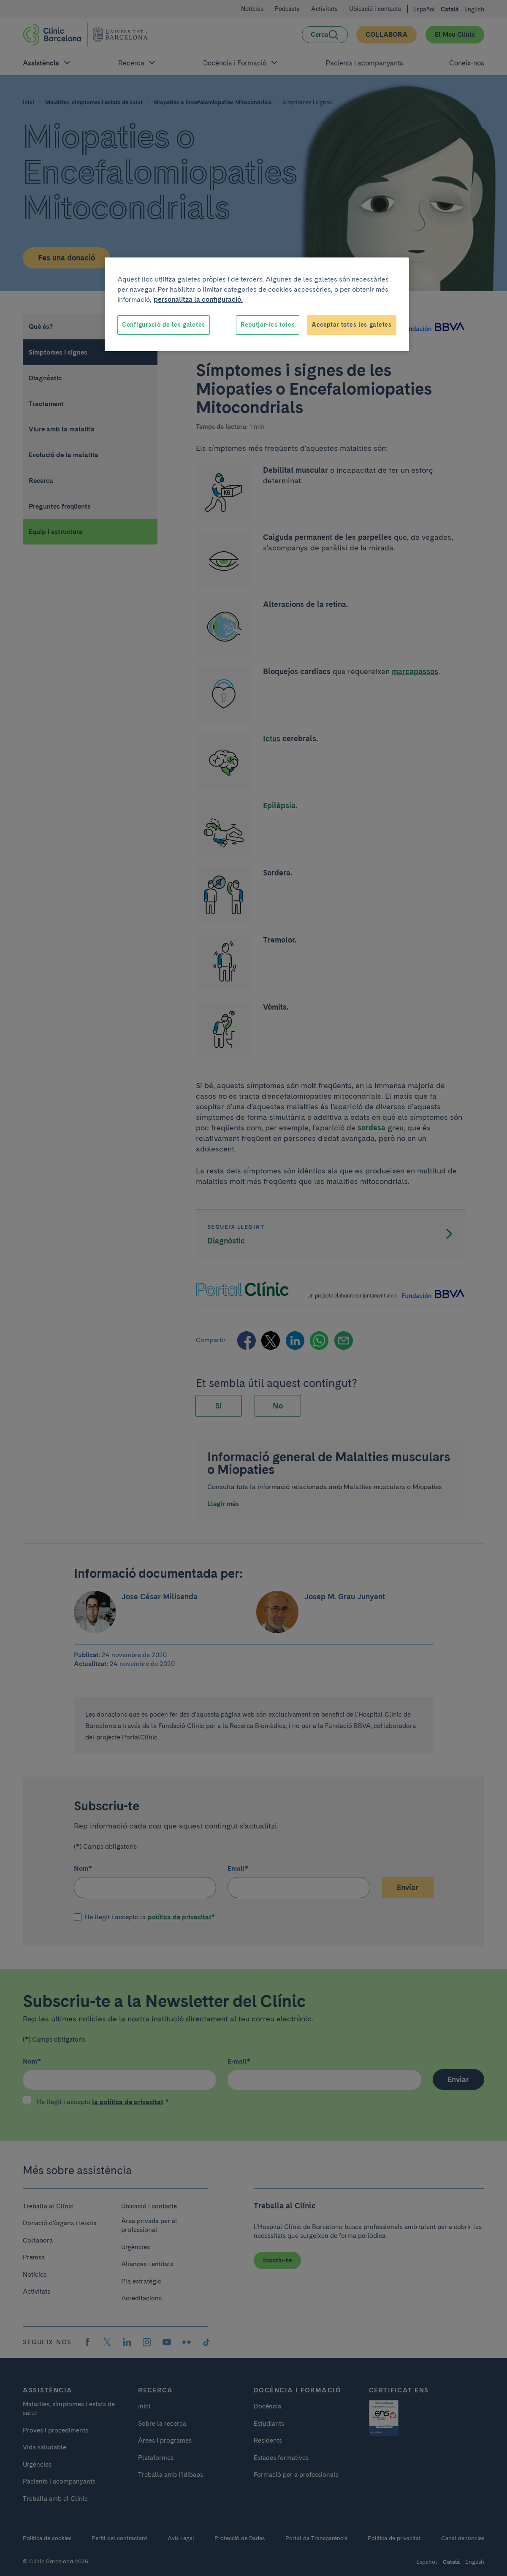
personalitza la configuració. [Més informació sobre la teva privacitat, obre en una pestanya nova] (198, 299)
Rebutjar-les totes (268, 324)
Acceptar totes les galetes (351, 324)
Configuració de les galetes (163, 324)
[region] (257, 304)
